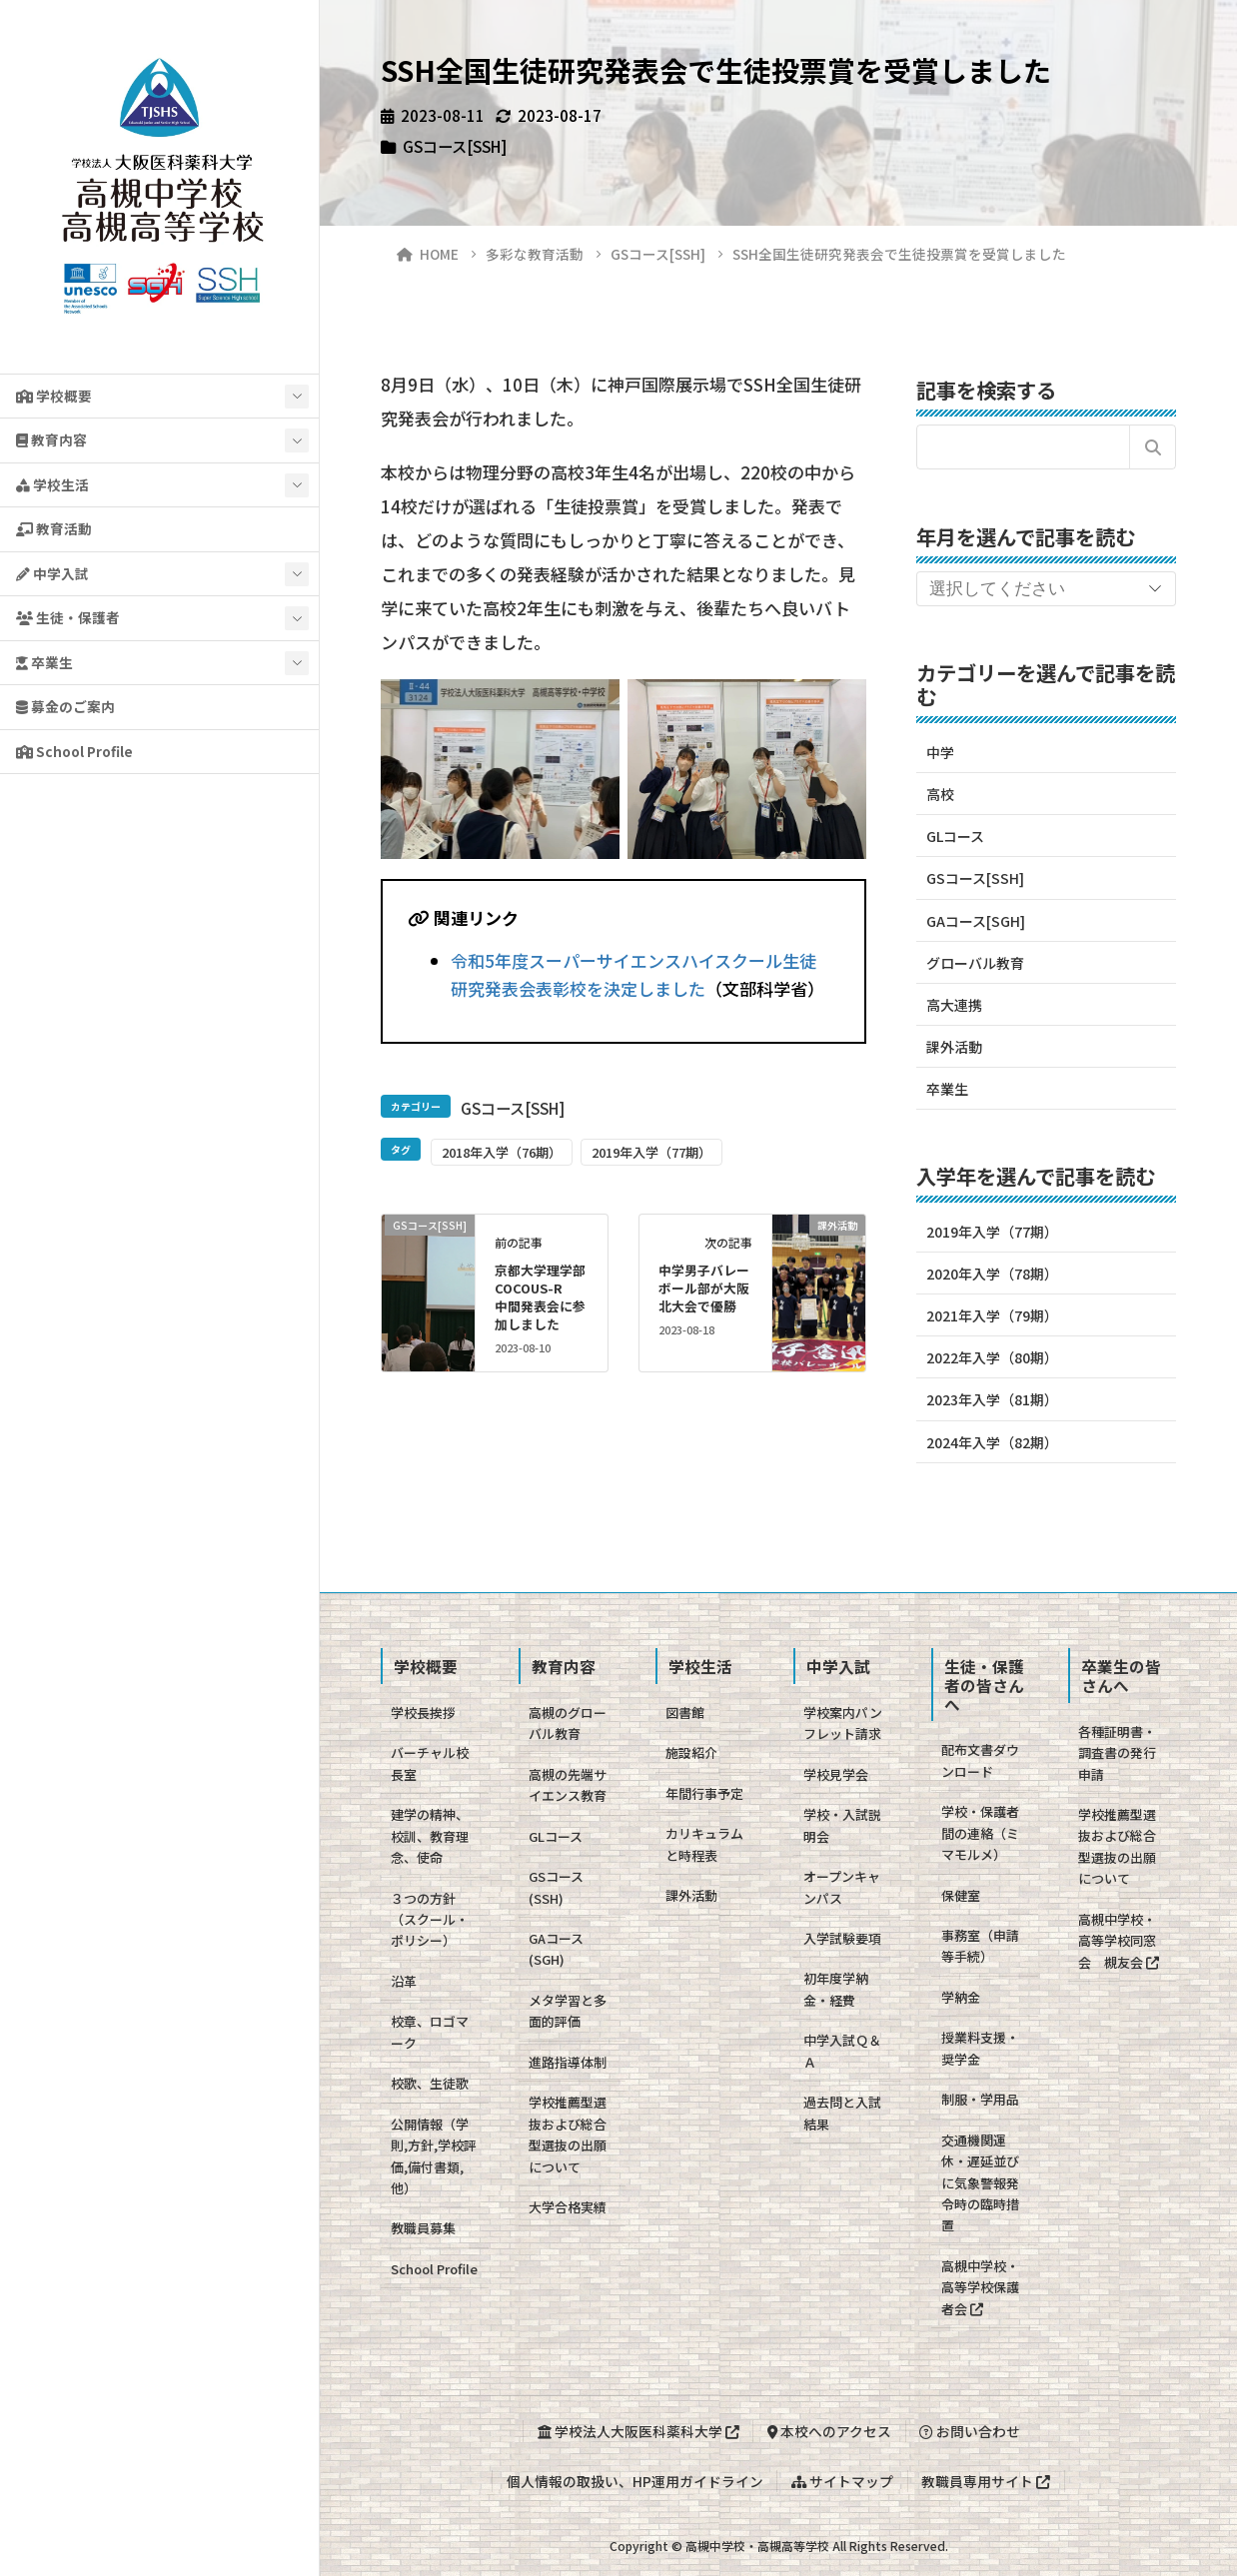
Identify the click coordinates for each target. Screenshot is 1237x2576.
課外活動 (954, 1047)
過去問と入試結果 (842, 2113)
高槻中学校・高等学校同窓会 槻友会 (1118, 1941)
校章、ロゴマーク (430, 2032)
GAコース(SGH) (556, 1949)
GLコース (955, 836)
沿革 (404, 1981)
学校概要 (54, 396)
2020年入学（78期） (992, 1274)
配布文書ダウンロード (980, 1760)
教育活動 (54, 528)
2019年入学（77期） (651, 1152)
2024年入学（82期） (992, 1442)
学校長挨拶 (423, 1712)
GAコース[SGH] (975, 921)
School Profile (74, 751)
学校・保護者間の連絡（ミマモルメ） (980, 1833)
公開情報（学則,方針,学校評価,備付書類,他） (434, 2156)
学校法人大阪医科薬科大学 (638, 2431)
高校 (940, 794)
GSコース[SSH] (455, 146)
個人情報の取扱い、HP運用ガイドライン (635, 2481)
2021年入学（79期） (992, 1315)
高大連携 (954, 1005)
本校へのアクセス (829, 2431)
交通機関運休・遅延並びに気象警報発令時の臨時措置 (980, 2183)
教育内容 (51, 439)
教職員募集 (423, 2227)
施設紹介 (691, 1752)
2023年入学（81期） (992, 1399)
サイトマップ (842, 2481)
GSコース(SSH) (556, 1887)
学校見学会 (835, 1774)
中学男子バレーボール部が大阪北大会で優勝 (703, 1288)
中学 (940, 752)
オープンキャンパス (841, 1887)
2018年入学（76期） (502, 1152)
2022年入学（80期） (992, 1357)
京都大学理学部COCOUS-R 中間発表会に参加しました (540, 1297)
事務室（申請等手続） (980, 1946)
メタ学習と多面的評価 (568, 2011)
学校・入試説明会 (842, 1825)
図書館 (684, 1712)
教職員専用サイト (985, 2481)
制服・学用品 (980, 2099)
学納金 (960, 1997)
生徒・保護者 (68, 617)
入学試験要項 (842, 1938)
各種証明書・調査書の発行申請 (1117, 1753)
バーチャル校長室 (430, 1763)
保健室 (960, 1895)
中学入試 (52, 573)
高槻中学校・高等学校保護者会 (980, 2287)
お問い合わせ (969, 2431)
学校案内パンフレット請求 (842, 1723)
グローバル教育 (975, 963)
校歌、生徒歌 (430, 2083)
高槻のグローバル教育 (568, 1723)
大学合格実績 (568, 2206)
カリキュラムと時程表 (704, 1844)
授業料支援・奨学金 (980, 2048)
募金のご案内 (65, 706)
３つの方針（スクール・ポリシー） (430, 1920)
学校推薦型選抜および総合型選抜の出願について (568, 2134)
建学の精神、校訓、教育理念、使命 (430, 1836)
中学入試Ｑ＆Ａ (842, 2051)
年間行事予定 (704, 1793)
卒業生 (44, 662)
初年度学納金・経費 (835, 1989)
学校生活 (52, 484)
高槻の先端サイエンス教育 (568, 1785)
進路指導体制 (568, 2062)
